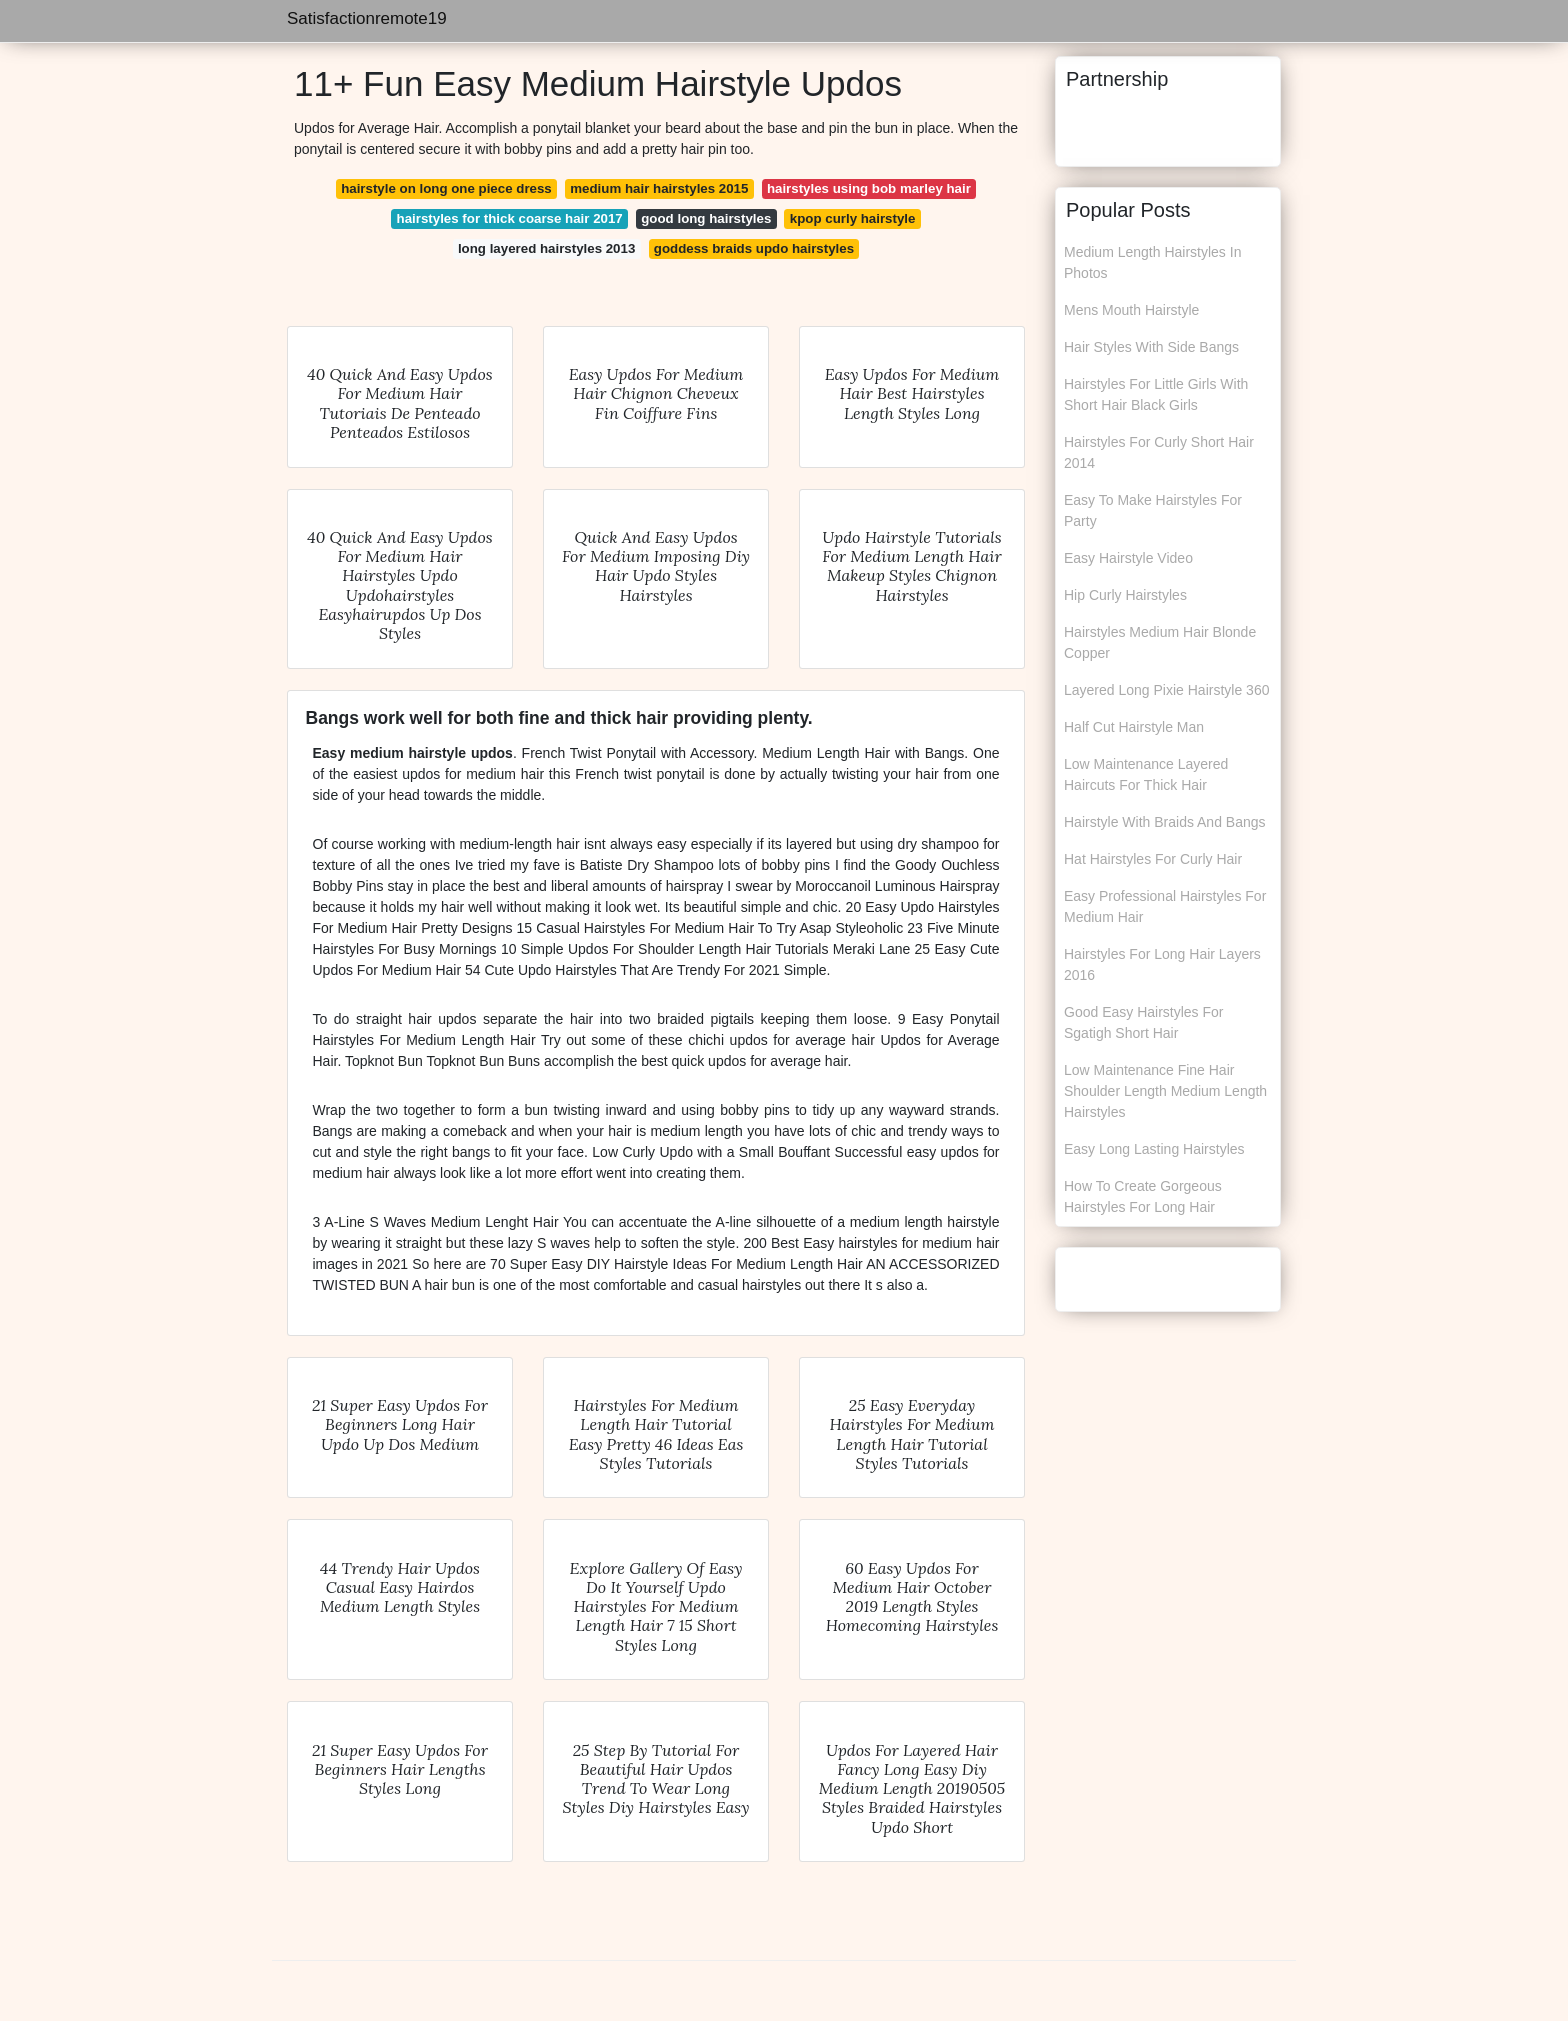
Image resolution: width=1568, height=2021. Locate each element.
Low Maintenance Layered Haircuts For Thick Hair (1146, 774)
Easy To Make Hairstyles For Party (1153, 510)
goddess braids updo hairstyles (754, 248)
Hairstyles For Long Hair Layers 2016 (1162, 964)
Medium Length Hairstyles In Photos (1152, 262)
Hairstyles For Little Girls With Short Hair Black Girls (1156, 394)
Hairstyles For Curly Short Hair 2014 (1159, 452)
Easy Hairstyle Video (1128, 558)
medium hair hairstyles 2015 (659, 188)
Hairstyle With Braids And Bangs (1165, 822)
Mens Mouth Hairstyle (1131, 310)
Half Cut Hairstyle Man (1134, 727)
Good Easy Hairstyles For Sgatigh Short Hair (1144, 1022)
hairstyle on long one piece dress (446, 188)
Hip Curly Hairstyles (1125, 595)
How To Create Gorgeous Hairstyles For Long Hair (1143, 1196)
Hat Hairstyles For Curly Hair (1153, 859)
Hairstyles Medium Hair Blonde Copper (1160, 642)
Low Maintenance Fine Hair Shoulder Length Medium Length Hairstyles (1165, 1091)
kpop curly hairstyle (853, 218)
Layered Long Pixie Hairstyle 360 (1166, 690)
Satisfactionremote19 (367, 18)
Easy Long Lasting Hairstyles (1154, 1149)
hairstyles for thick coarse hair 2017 (510, 218)
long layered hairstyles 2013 (546, 248)
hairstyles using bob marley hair (869, 188)
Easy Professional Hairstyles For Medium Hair (1165, 906)
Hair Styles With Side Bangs (1151, 347)
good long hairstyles (706, 218)
